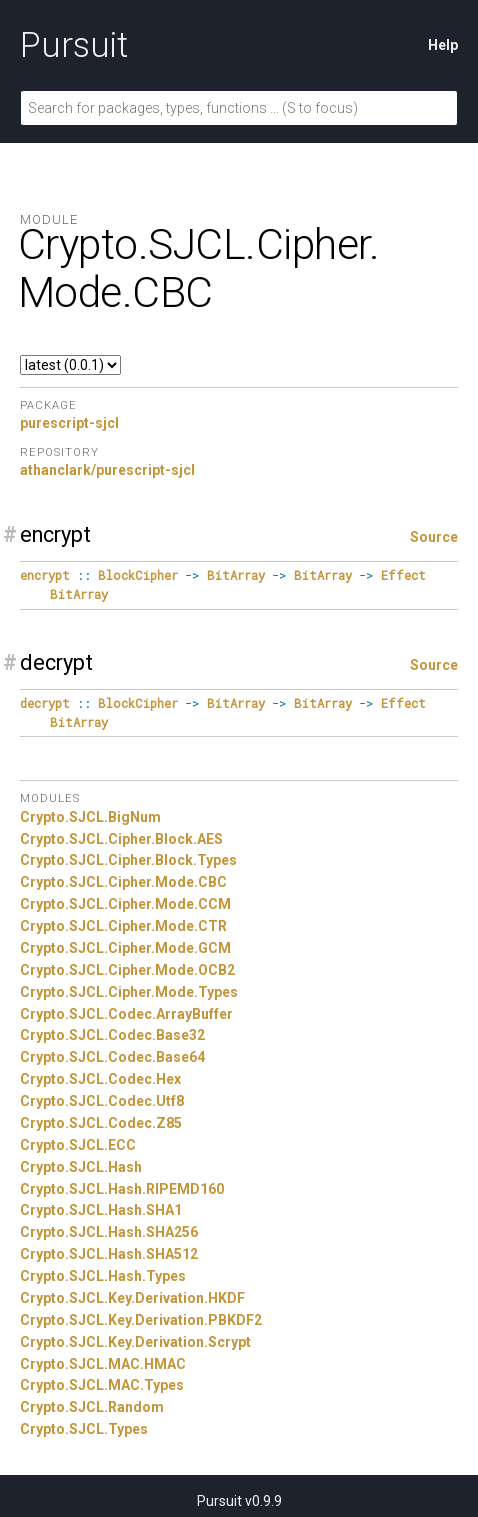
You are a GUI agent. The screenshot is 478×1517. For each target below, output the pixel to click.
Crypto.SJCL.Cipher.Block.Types (128, 860)
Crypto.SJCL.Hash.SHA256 (109, 1232)
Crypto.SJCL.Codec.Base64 (112, 1057)
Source (434, 537)
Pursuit (74, 45)
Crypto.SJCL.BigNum (90, 817)
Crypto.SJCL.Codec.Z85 (101, 1123)
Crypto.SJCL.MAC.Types (102, 1385)
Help (443, 45)
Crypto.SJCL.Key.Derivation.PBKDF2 (141, 1320)
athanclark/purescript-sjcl (107, 470)
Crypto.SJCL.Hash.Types (103, 1276)
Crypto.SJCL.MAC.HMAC (103, 1364)
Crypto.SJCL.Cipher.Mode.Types (129, 992)
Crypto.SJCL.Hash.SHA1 (101, 1210)
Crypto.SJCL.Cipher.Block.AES (121, 839)
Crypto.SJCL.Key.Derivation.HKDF (132, 1298)
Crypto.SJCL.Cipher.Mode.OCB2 (127, 970)
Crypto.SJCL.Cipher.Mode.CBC (123, 882)
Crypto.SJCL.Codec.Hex (100, 1079)
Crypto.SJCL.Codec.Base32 (112, 1035)
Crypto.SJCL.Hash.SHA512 (109, 1254)
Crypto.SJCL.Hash (81, 1167)
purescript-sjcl (69, 423)
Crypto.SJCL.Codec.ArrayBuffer (126, 1014)
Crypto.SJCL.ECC (78, 1145)
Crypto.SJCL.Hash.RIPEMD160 (122, 1189)
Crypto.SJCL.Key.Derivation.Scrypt (135, 1342)
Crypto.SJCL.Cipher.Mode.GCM (125, 948)
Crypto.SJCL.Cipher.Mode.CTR (123, 926)
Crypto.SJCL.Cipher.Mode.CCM (125, 904)
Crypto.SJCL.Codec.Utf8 (102, 1101)
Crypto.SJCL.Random (92, 1407)
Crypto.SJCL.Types (84, 1429)
